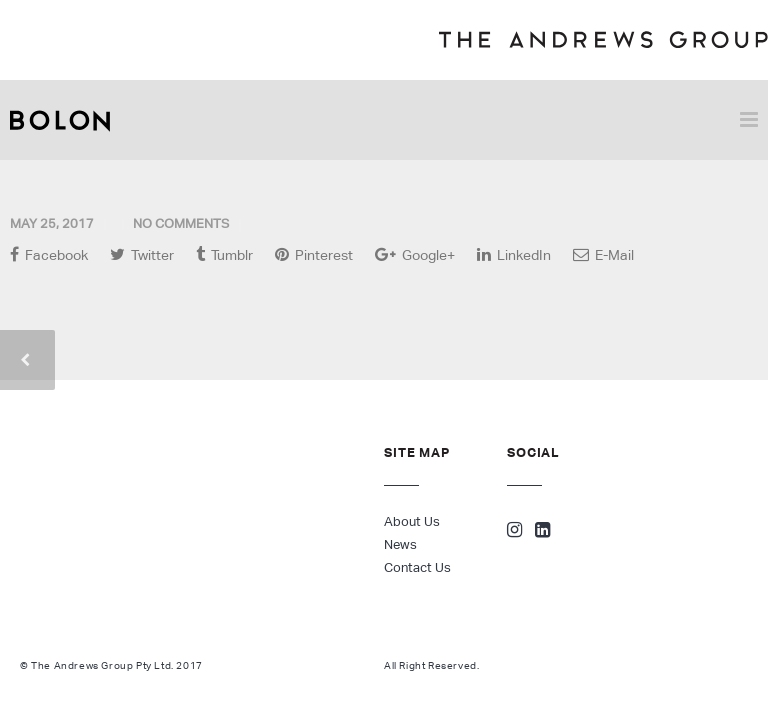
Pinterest (314, 254)
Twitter (142, 254)
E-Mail (603, 254)
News (400, 544)
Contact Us (417, 567)
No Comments (181, 223)
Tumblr (224, 254)
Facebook (49, 254)
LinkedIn (514, 254)
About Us (412, 521)
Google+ (415, 254)
